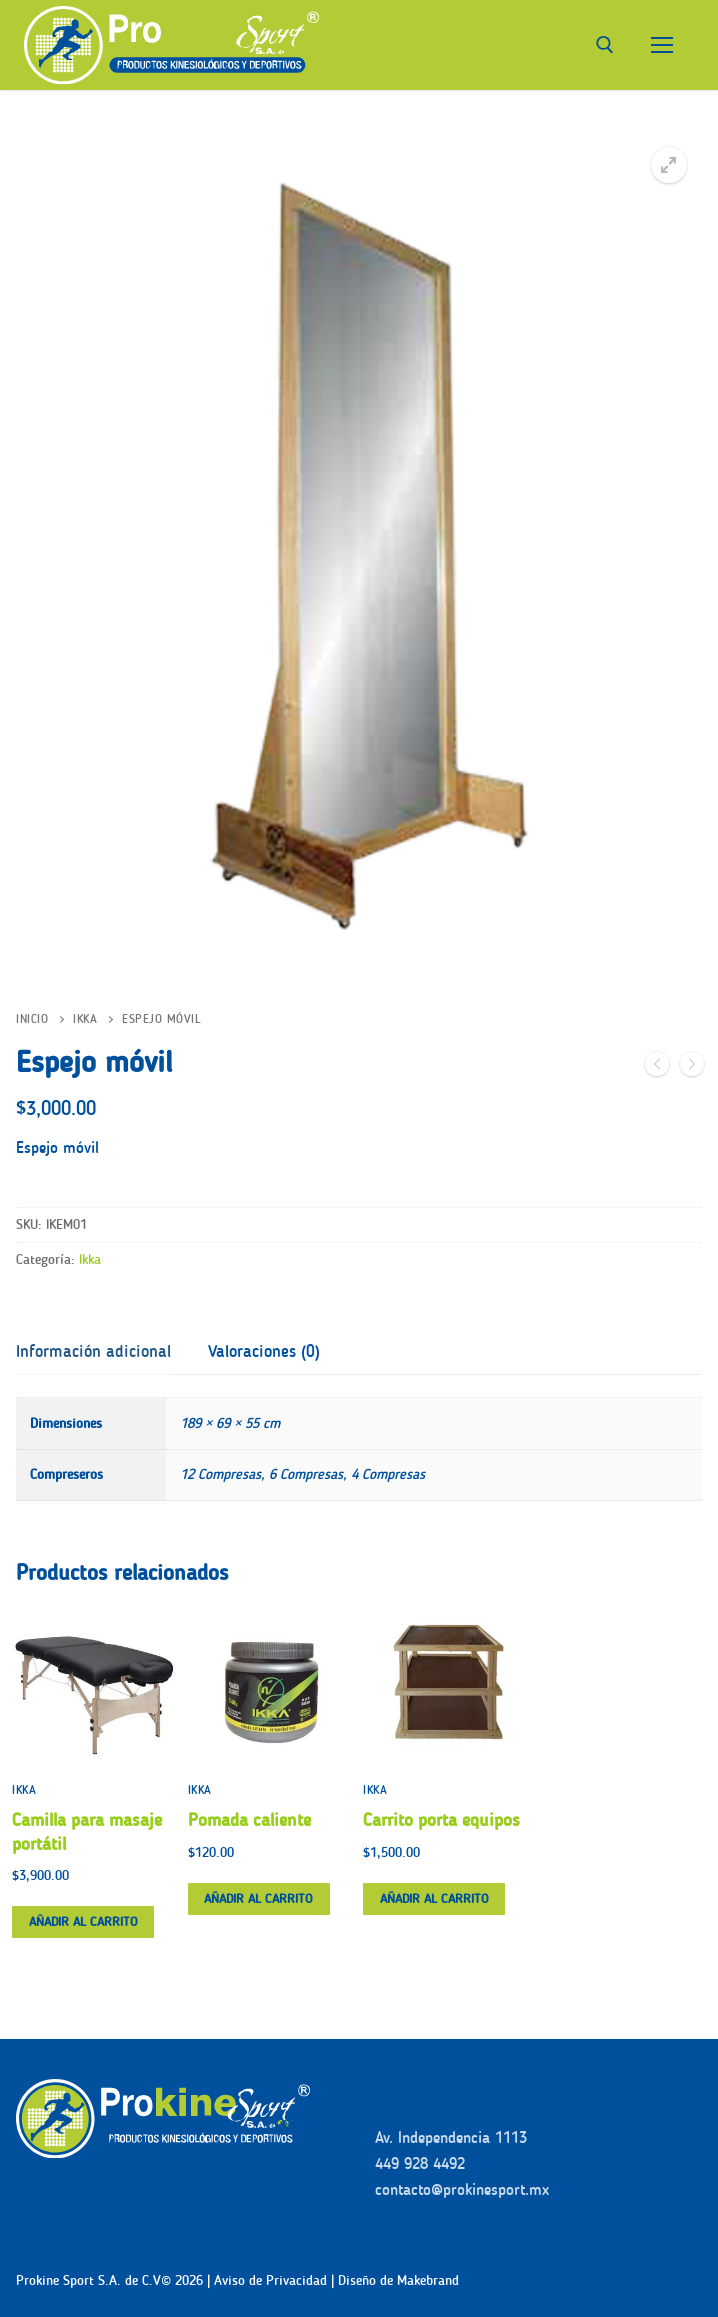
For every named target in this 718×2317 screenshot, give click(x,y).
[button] (669, 165)
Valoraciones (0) (264, 1351)
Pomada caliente (249, 1820)
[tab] (93, 1352)
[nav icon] (662, 45)
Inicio (32, 1019)
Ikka (85, 1019)
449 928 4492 (420, 2163)
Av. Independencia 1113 (451, 2137)
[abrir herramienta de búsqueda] (605, 45)
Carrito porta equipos (441, 1820)
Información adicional (93, 1351)
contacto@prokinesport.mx (462, 2189)
